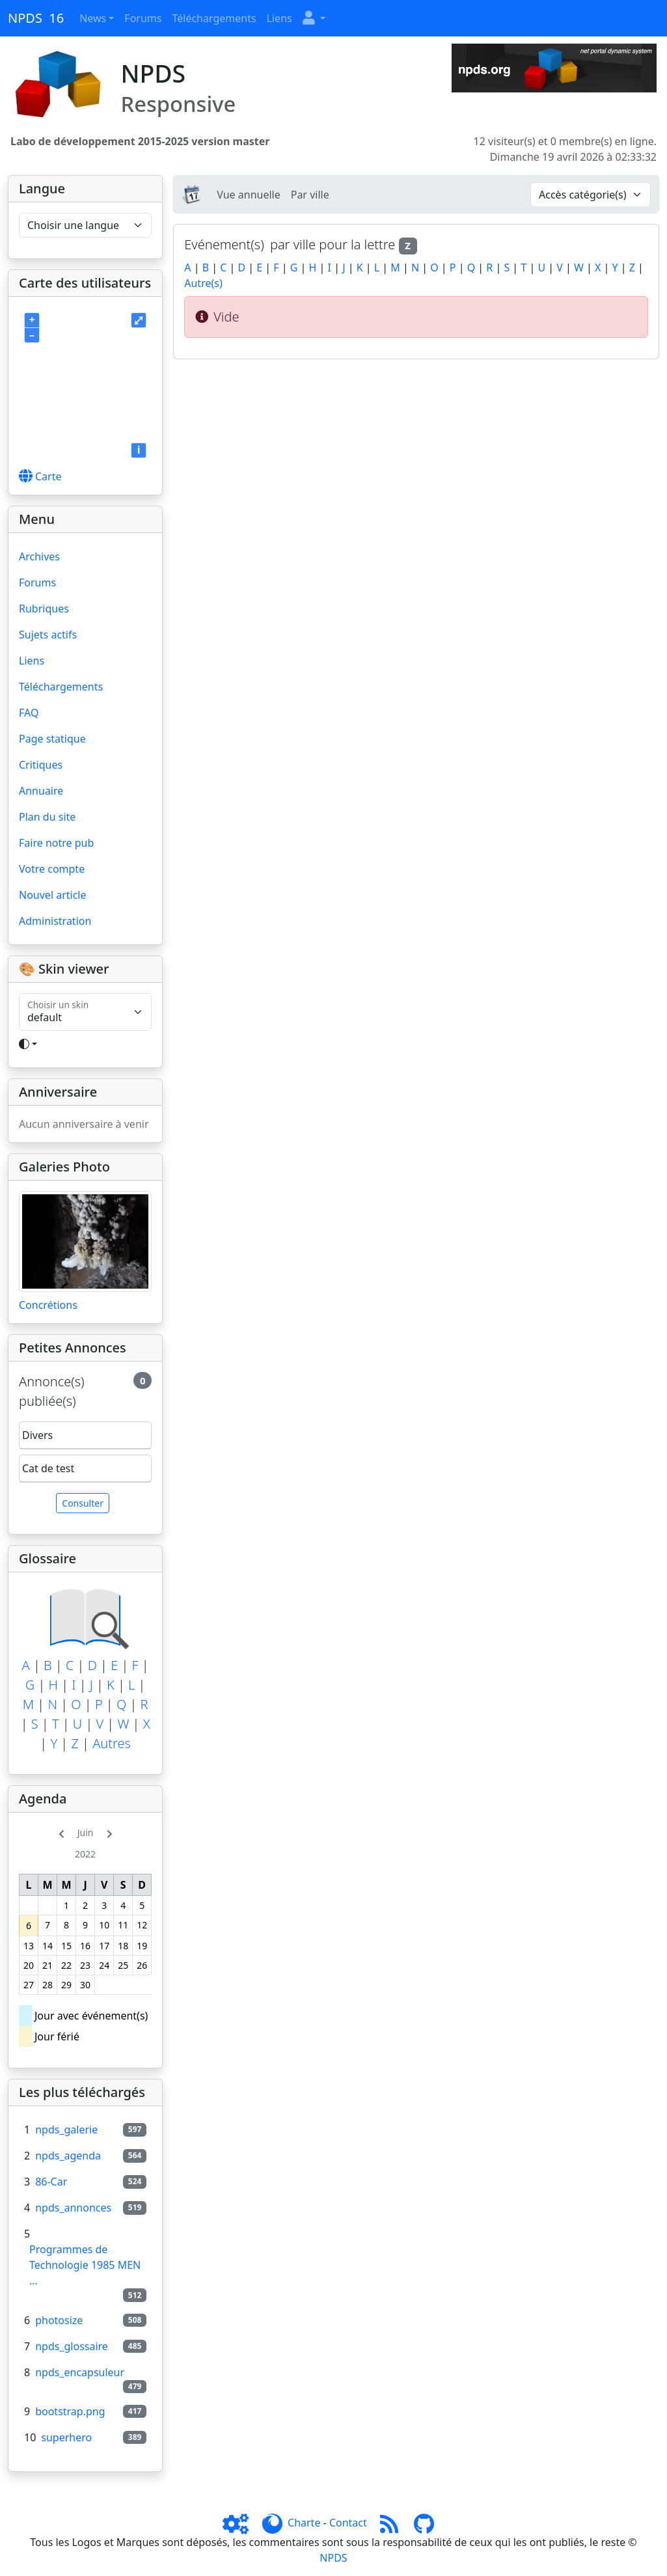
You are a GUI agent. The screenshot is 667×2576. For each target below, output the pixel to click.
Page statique (52, 739)
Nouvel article (53, 895)
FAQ (28, 713)
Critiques (40, 765)
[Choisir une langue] (85, 225)
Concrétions (48, 1305)
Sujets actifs (48, 634)
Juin (85, 1832)
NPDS (333, 2558)
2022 (85, 1854)
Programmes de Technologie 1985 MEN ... (85, 2265)
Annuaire (41, 791)
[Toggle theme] (85, 1044)
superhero (66, 2437)
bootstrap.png (70, 2411)
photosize (59, 2320)
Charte (304, 2522)
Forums (142, 18)
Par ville (310, 194)
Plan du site (47, 817)
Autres (111, 1743)
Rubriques (44, 608)
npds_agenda (68, 2155)
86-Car (51, 2181)
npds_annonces (73, 2207)
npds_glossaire (71, 2346)
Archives (39, 556)
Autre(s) (203, 283)
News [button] (92, 18)
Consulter (82, 1503)
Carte (40, 476)
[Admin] (241, 2522)
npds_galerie (66, 2129)
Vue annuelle (248, 194)
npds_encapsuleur (79, 2372)
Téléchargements (214, 18)
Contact (348, 2522)
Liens (279, 18)
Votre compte (52, 869)
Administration (55, 921)
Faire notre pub (56, 843)
